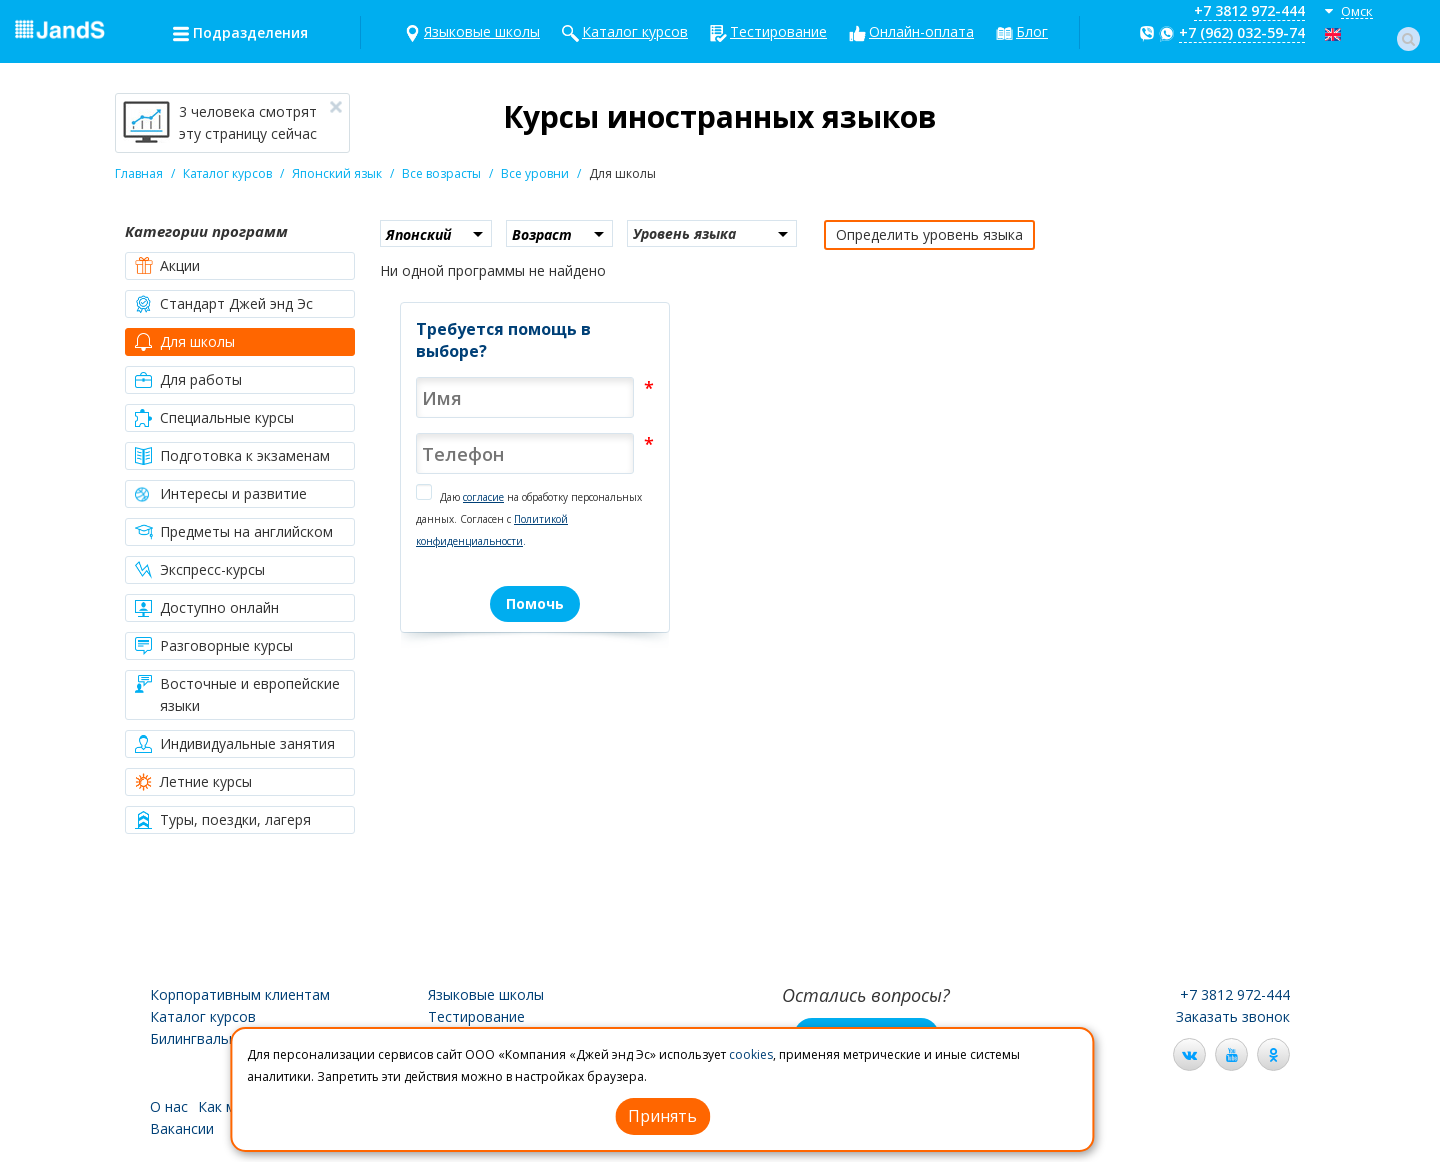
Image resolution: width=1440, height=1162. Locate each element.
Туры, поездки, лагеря (223, 820)
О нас (169, 1106)
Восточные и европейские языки (237, 694)
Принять (662, 1116)
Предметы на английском (234, 532)
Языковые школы (482, 31)
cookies (751, 1054)
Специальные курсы (214, 418)
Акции (167, 266)
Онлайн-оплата (921, 31)
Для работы (188, 380)
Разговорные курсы (214, 646)
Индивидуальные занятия (235, 744)
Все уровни (535, 173)
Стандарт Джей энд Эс (224, 304)
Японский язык (337, 173)
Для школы (185, 342)
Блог (1032, 31)
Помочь (535, 603)
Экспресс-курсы (200, 570)
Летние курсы (193, 782)
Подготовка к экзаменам (232, 456)
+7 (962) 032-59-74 (1242, 32)
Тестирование (778, 31)
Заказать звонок (1233, 1016)
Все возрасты (441, 173)
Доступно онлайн (207, 608)
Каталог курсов (635, 31)
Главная (139, 173)
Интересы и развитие (221, 494)
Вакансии (182, 1128)
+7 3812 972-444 (1249, 10)
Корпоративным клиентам (240, 994)
